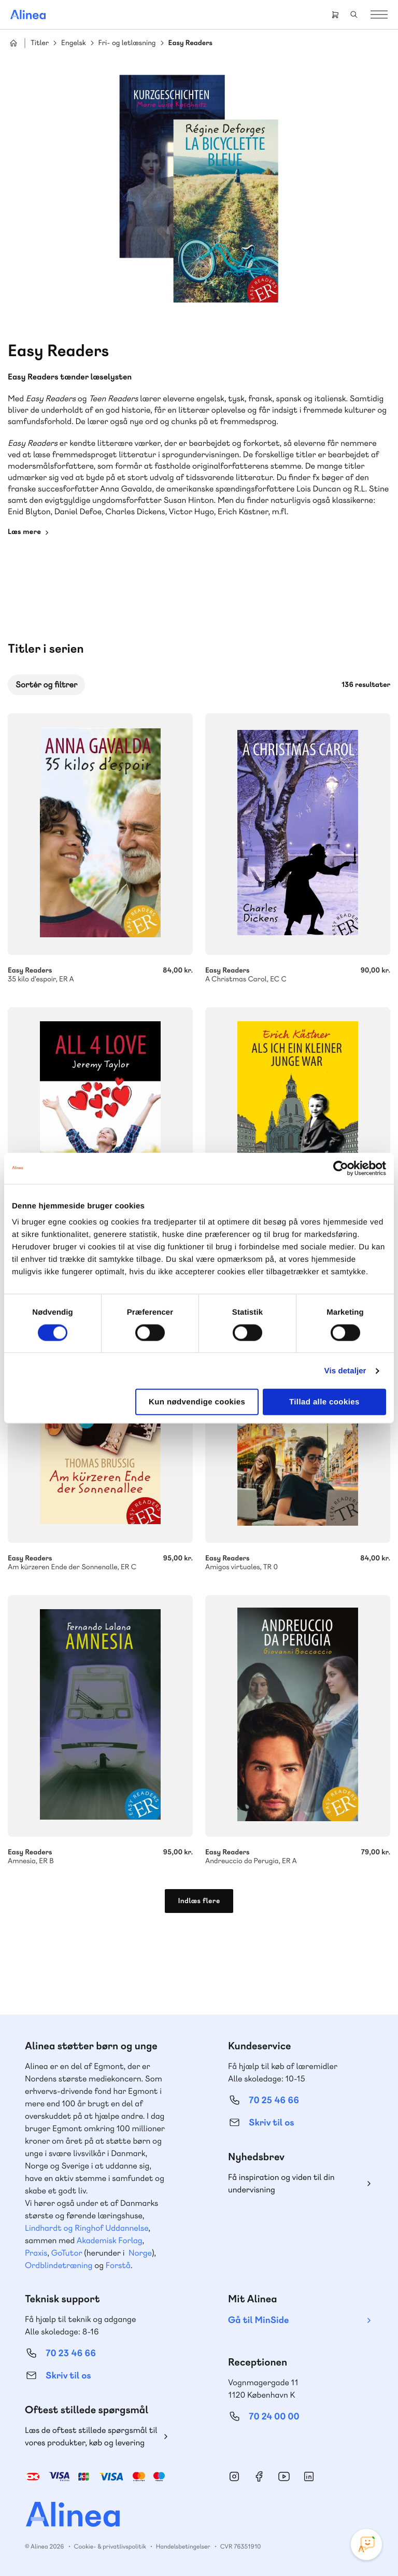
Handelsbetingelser (183, 2546)
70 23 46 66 (71, 2353)
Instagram (234, 2476)
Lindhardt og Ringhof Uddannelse (86, 2227)
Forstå (118, 2265)
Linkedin (309, 2476)
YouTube (284, 2476)
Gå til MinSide (258, 2320)
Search (354, 14)
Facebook (259, 2476)
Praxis (36, 2252)
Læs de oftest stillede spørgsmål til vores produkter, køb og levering (91, 2436)
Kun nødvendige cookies (197, 1402)
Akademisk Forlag (110, 2240)
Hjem (13, 43)
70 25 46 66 (274, 2100)
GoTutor (66, 2252)
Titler (40, 43)
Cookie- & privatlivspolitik (110, 2546)
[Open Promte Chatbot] (366, 2544)
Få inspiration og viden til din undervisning (281, 2183)
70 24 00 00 (274, 2417)
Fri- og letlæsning (127, 43)
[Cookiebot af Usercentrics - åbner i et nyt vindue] (340, 1168)
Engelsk (73, 43)
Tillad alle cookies (324, 1402)
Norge (140, 2252)
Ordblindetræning (58, 2265)
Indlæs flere (199, 1901)
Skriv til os (271, 2123)
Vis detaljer (345, 1370)
